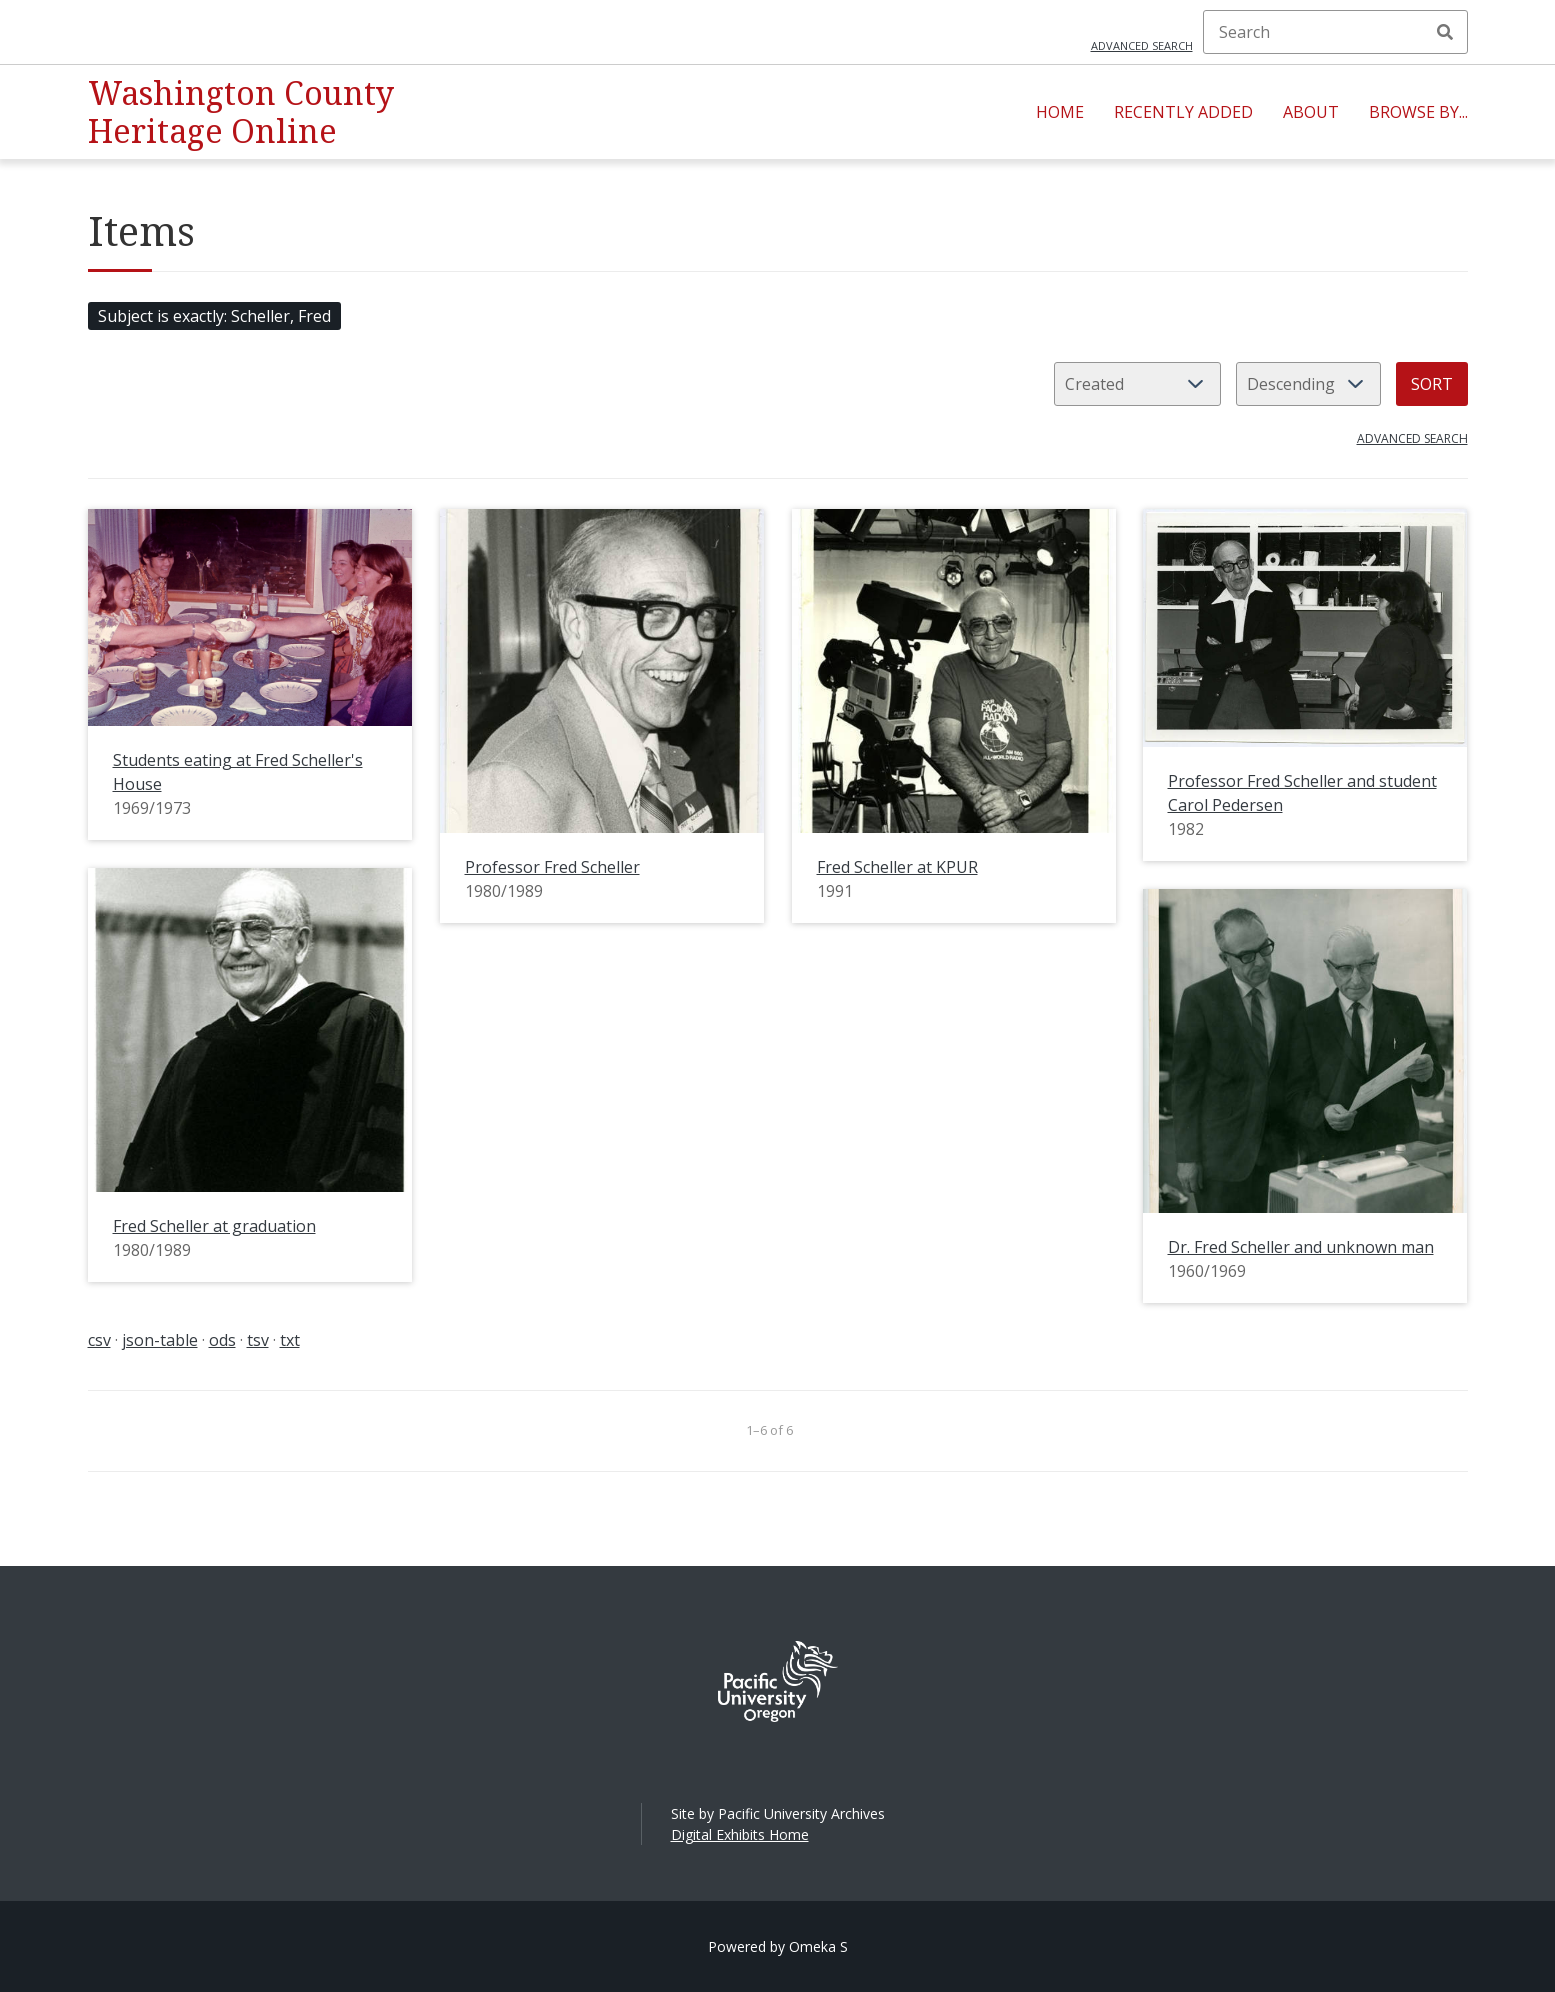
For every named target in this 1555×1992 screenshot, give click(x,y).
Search (1445, 32)
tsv (258, 1340)
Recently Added (1183, 112)
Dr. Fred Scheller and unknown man (1301, 1247)
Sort (1432, 384)
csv (99, 1340)
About (1311, 112)
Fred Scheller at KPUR (897, 867)
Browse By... (1418, 112)
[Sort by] (1137, 384)
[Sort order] (1308, 384)
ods (222, 1340)
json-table (160, 1340)
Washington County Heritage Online (241, 111)
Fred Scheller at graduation (214, 1226)
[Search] (1335, 32)
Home (1060, 112)
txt (290, 1340)
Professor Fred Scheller (552, 867)
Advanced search (1142, 45)
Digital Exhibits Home (740, 1834)
